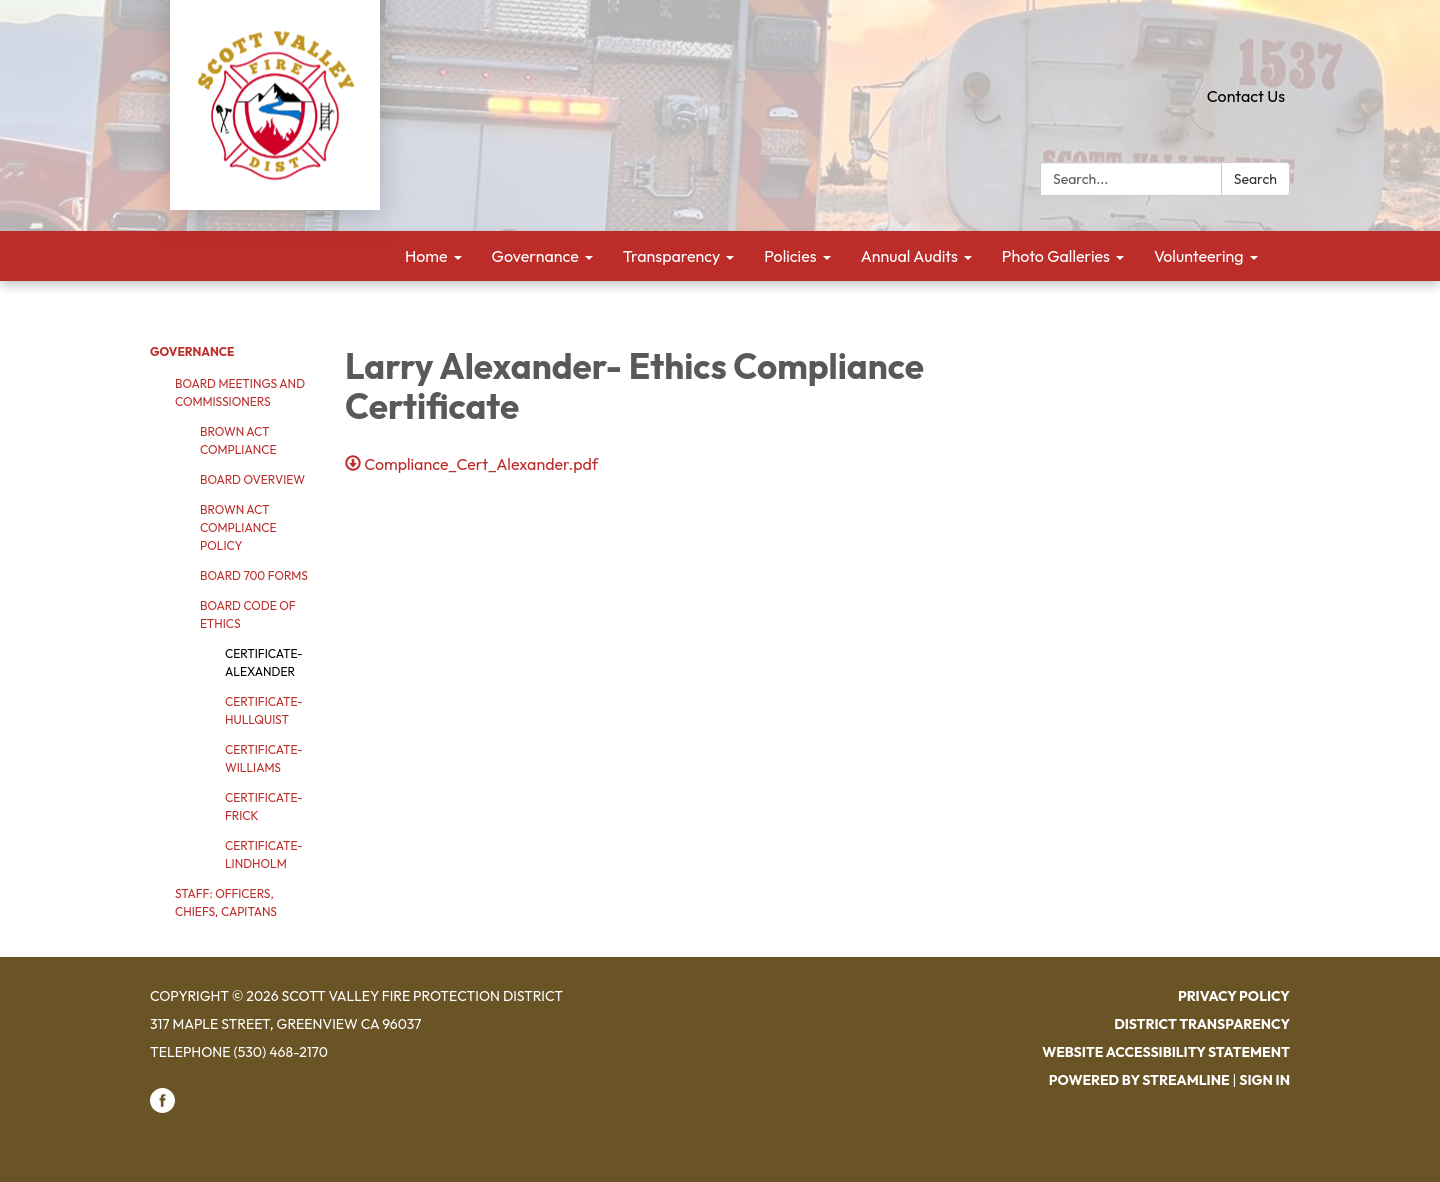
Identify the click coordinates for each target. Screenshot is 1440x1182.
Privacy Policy (1234, 996)
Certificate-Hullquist (264, 710)
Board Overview (252, 479)
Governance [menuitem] (535, 256)
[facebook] (162, 1108)
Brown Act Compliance (238, 440)
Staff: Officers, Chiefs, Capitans (226, 902)
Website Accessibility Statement (1166, 1052)
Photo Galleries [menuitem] (1056, 256)
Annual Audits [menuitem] (909, 256)
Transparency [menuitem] (672, 256)
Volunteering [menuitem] (1199, 256)
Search (1255, 179)
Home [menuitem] (426, 256)
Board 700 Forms (254, 575)
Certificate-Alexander (264, 662)
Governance (192, 351)
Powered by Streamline (1139, 1080)
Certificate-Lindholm (264, 854)
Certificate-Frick (264, 806)
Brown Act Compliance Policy (238, 527)
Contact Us (1246, 96)
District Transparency (1202, 1024)
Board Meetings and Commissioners (240, 392)
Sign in (1264, 1080)
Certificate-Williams (264, 758)
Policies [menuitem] (790, 256)
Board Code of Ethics (248, 614)
